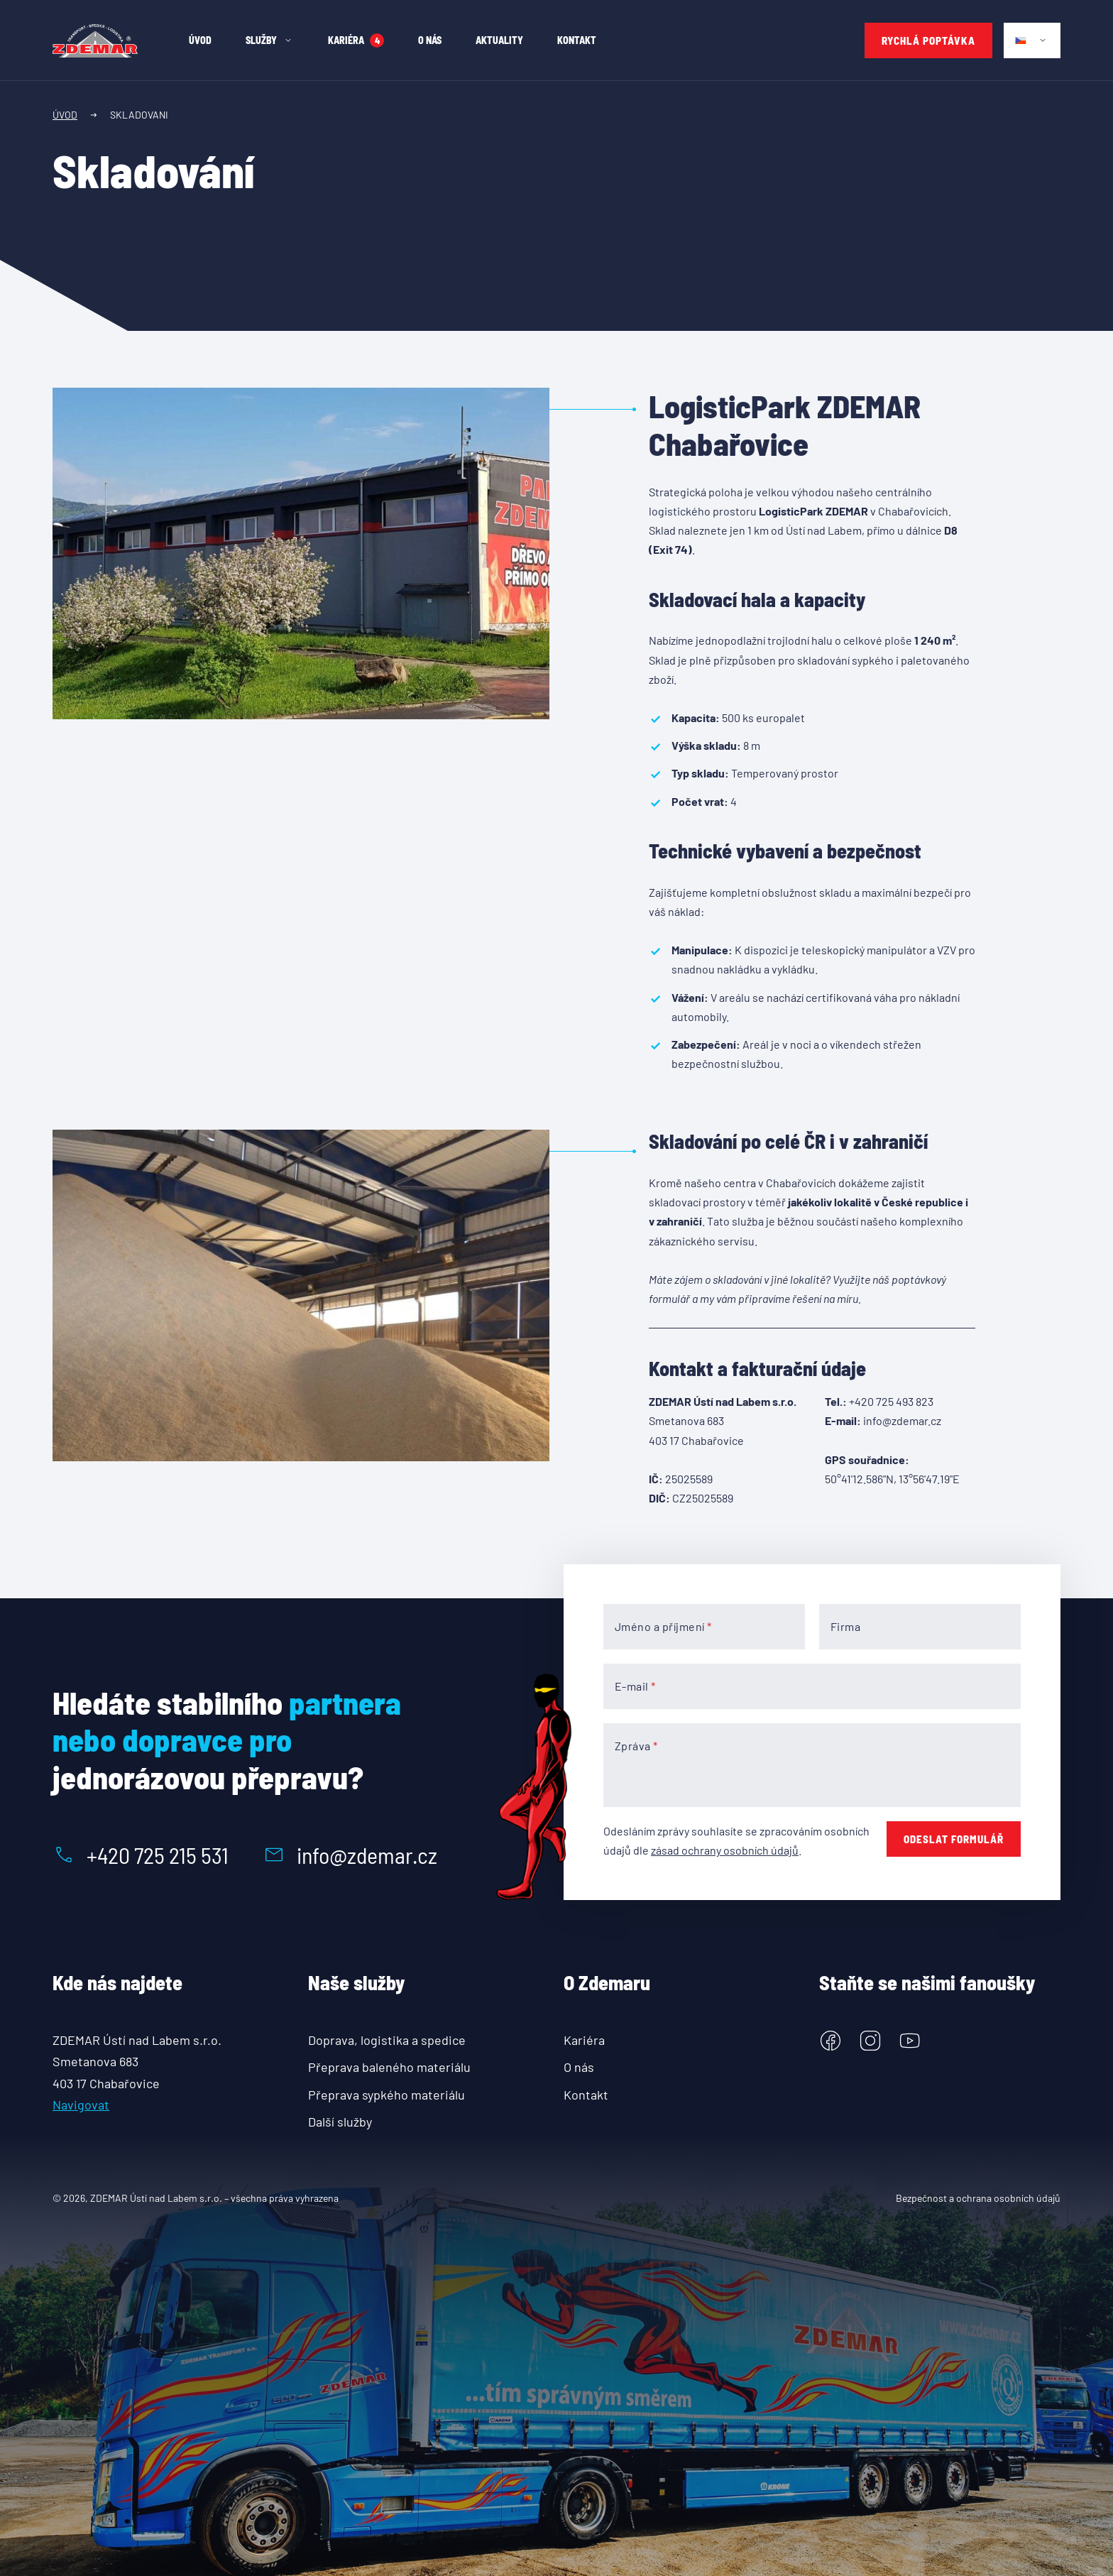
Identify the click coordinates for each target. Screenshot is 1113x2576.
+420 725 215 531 (141, 1854)
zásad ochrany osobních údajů (725, 1850)
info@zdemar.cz (350, 1854)
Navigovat (81, 2104)
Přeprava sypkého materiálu (386, 2094)
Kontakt (586, 2094)
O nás (579, 2067)
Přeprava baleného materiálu (389, 2067)
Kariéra (584, 2040)
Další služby (340, 2121)
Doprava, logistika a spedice (387, 2040)
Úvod (65, 115)
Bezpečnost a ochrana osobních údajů (978, 2198)
